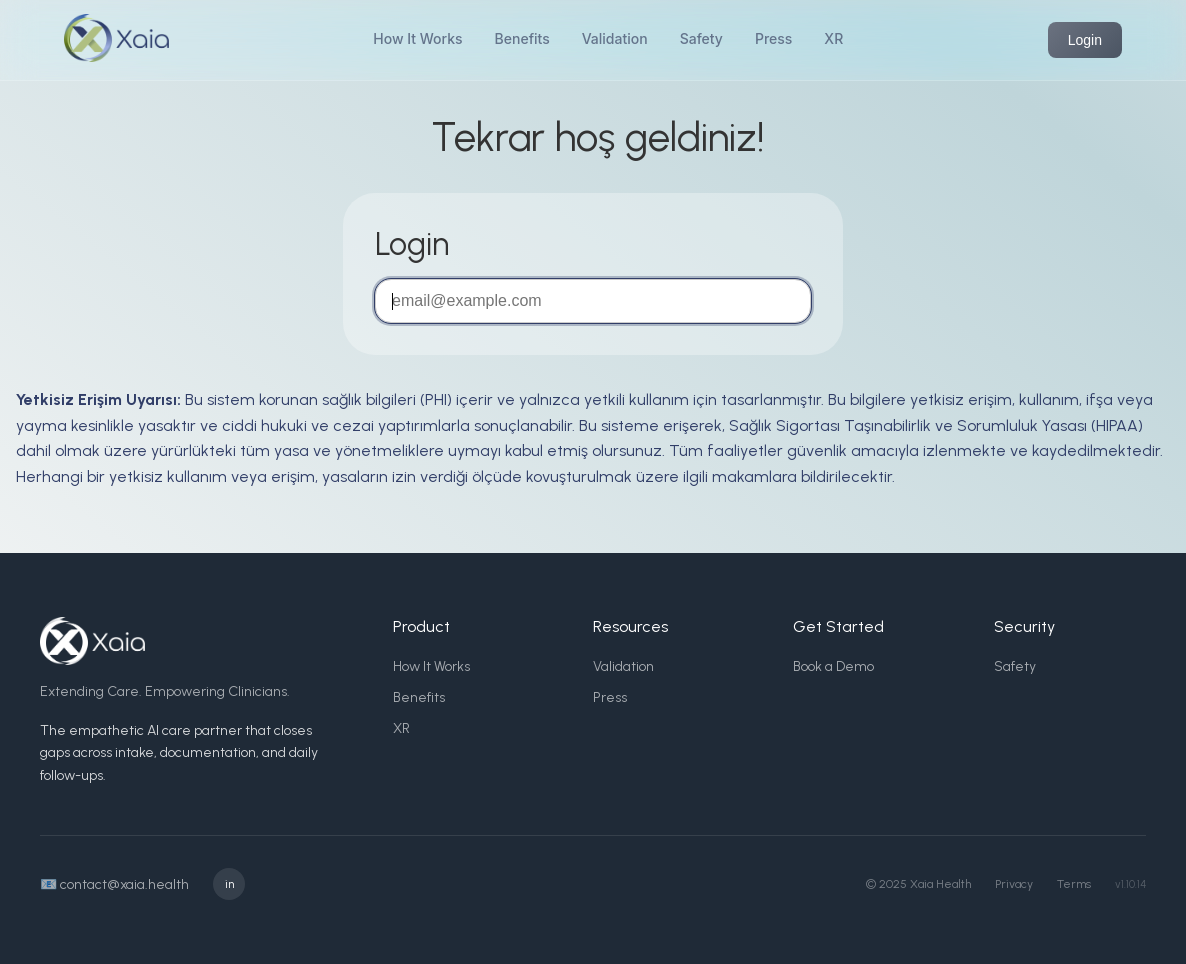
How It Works (417, 38)
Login (1085, 40)
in (229, 884)
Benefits (522, 38)
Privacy (1014, 884)
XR (833, 38)
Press (773, 38)
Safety (701, 38)
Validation (615, 38)
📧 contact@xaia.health (114, 884)
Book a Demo (833, 666)
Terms (1074, 884)
